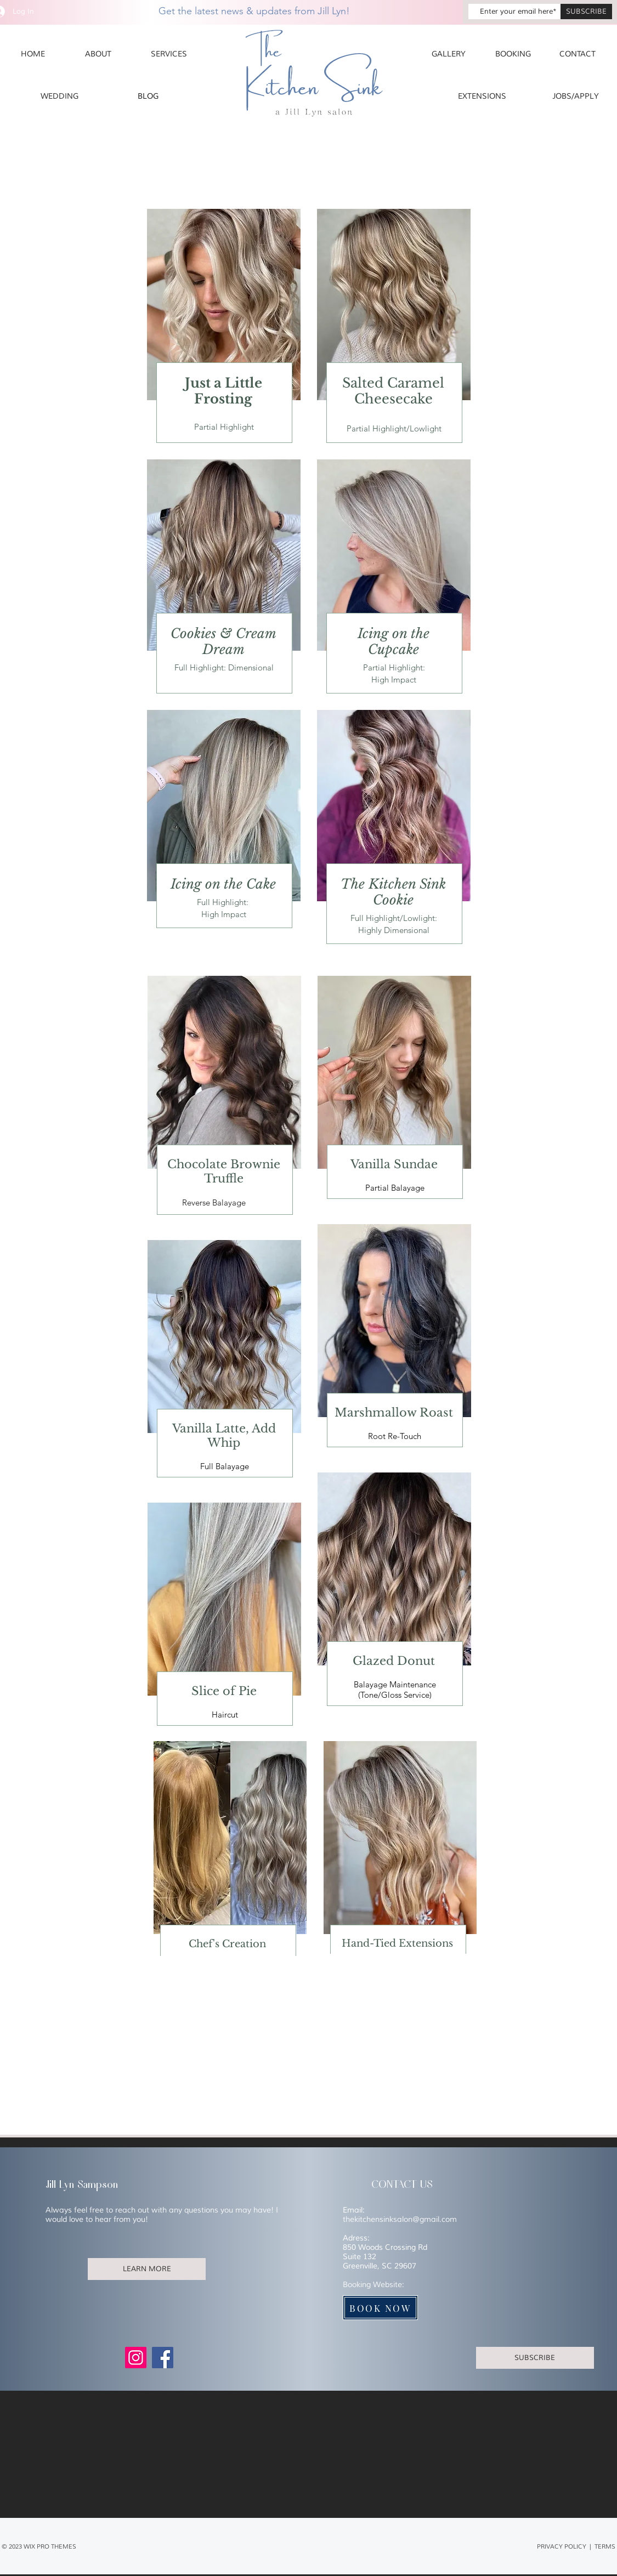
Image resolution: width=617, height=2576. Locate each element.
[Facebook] (162, 2357)
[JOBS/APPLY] (575, 96)
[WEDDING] (59, 96)
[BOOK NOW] (380, 2307)
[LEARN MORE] (147, 2269)
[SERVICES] (169, 54)
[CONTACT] (577, 54)
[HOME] (33, 54)
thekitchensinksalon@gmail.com (400, 2219)
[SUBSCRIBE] (586, 11)
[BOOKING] (513, 54)
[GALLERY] (449, 54)
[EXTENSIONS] (482, 96)
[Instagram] (135, 2357)
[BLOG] (148, 96)
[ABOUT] (98, 54)
